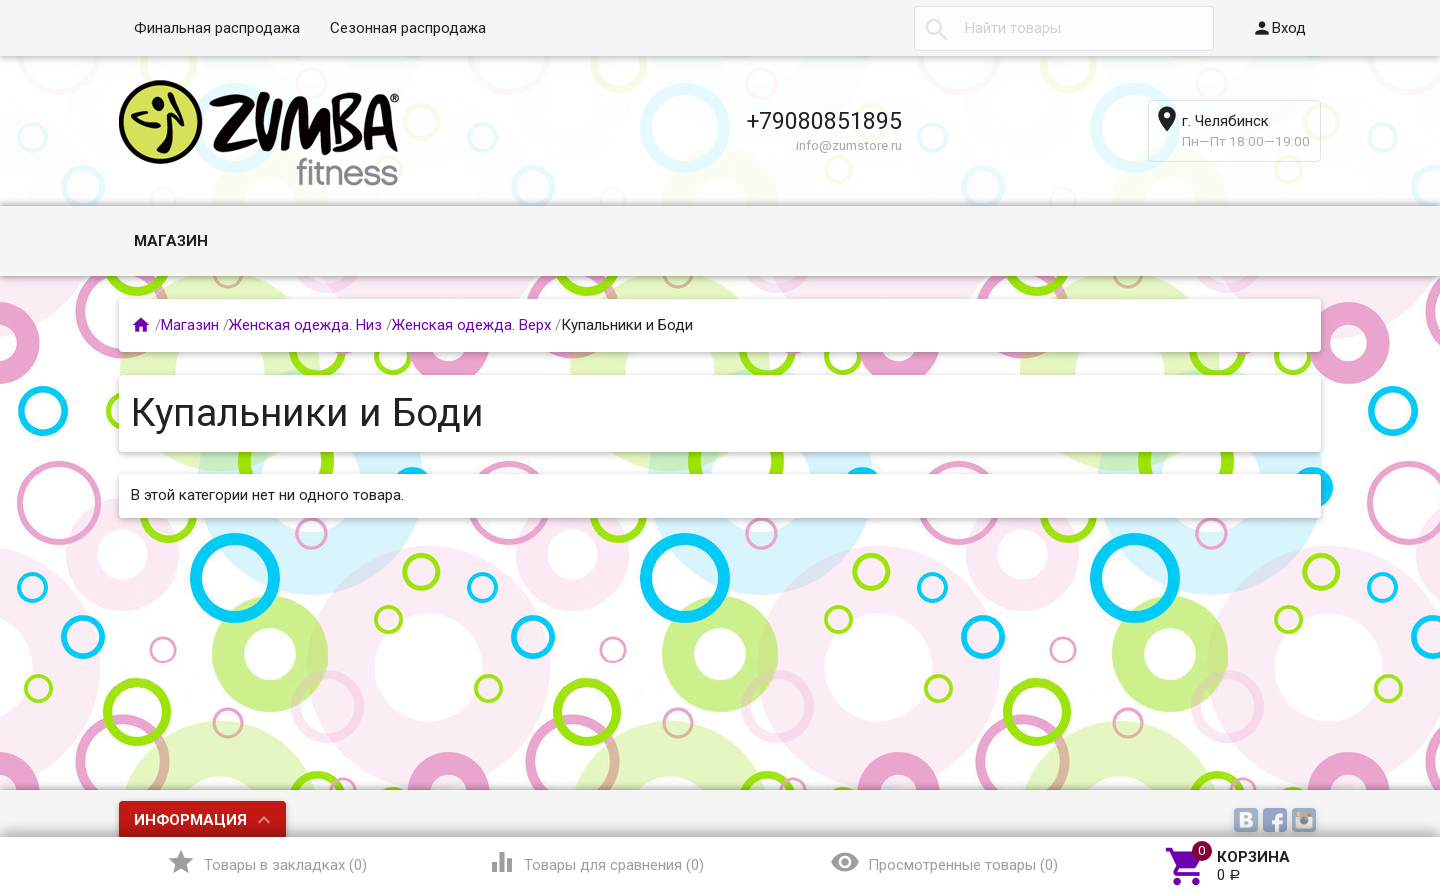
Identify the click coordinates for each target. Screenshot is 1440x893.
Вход (1279, 28)
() (266, 862)
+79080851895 (824, 121)
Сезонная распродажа (408, 28)
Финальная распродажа (217, 28)
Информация (190, 820)
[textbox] (1064, 28)
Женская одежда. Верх (471, 325)
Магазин (171, 241)
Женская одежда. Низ (305, 325)
